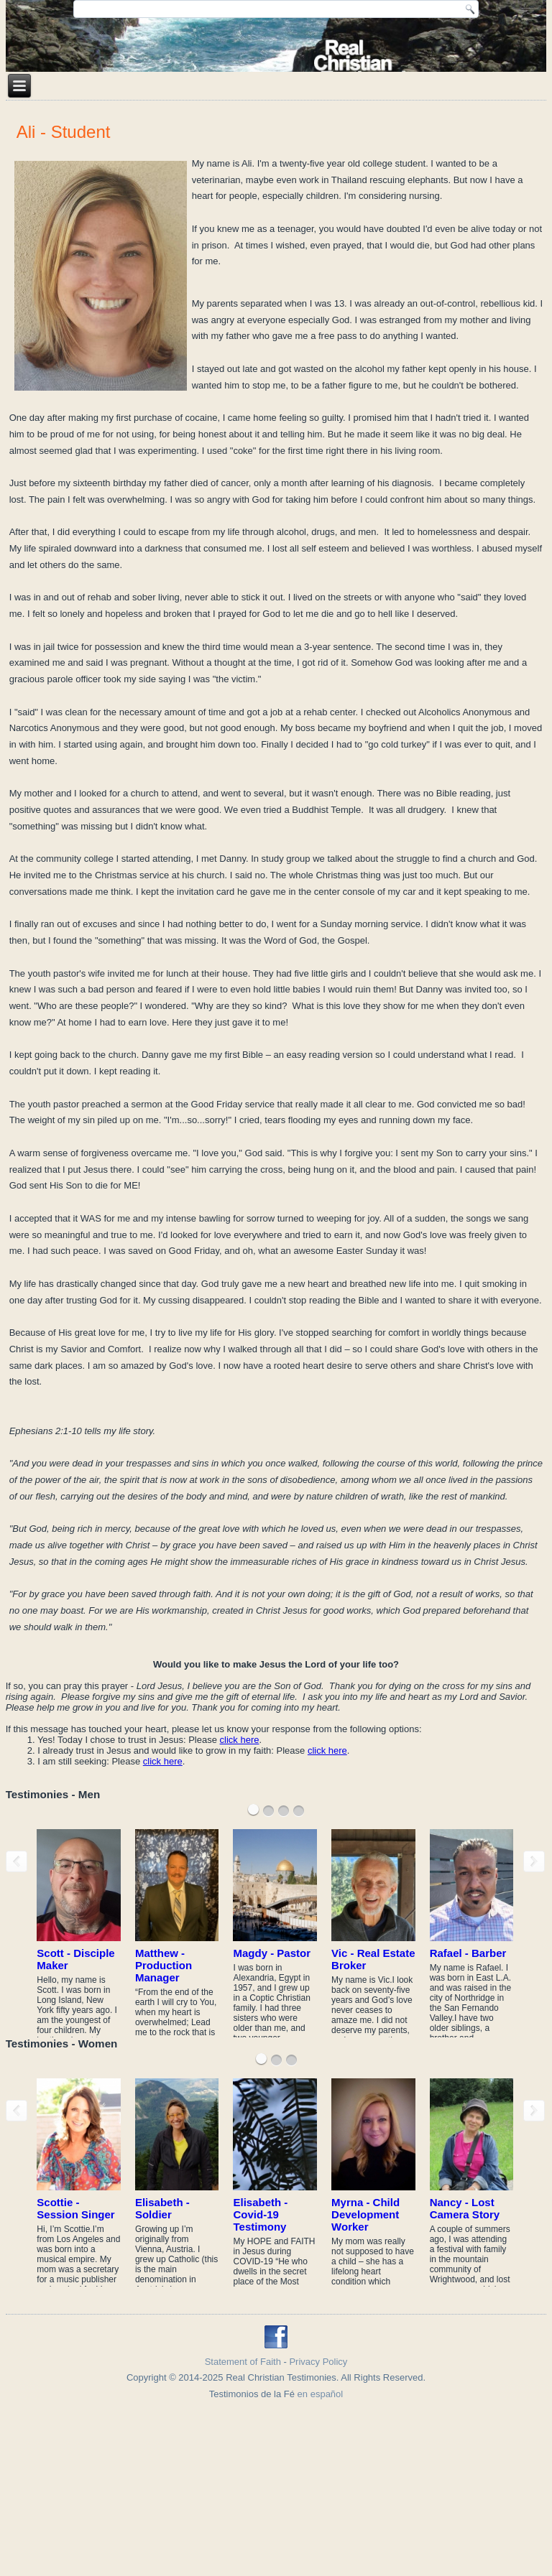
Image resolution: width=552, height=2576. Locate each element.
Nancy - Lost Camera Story (465, 2208)
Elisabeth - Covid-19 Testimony (260, 2214)
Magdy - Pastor (271, 1953)
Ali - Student (64, 131)
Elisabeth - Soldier (162, 2208)
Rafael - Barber (468, 1953)
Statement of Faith (243, 2361)
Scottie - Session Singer (75, 2208)
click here (239, 1739)
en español (321, 2394)
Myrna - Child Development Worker (365, 2214)
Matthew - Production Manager (163, 1965)
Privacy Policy (318, 2361)
